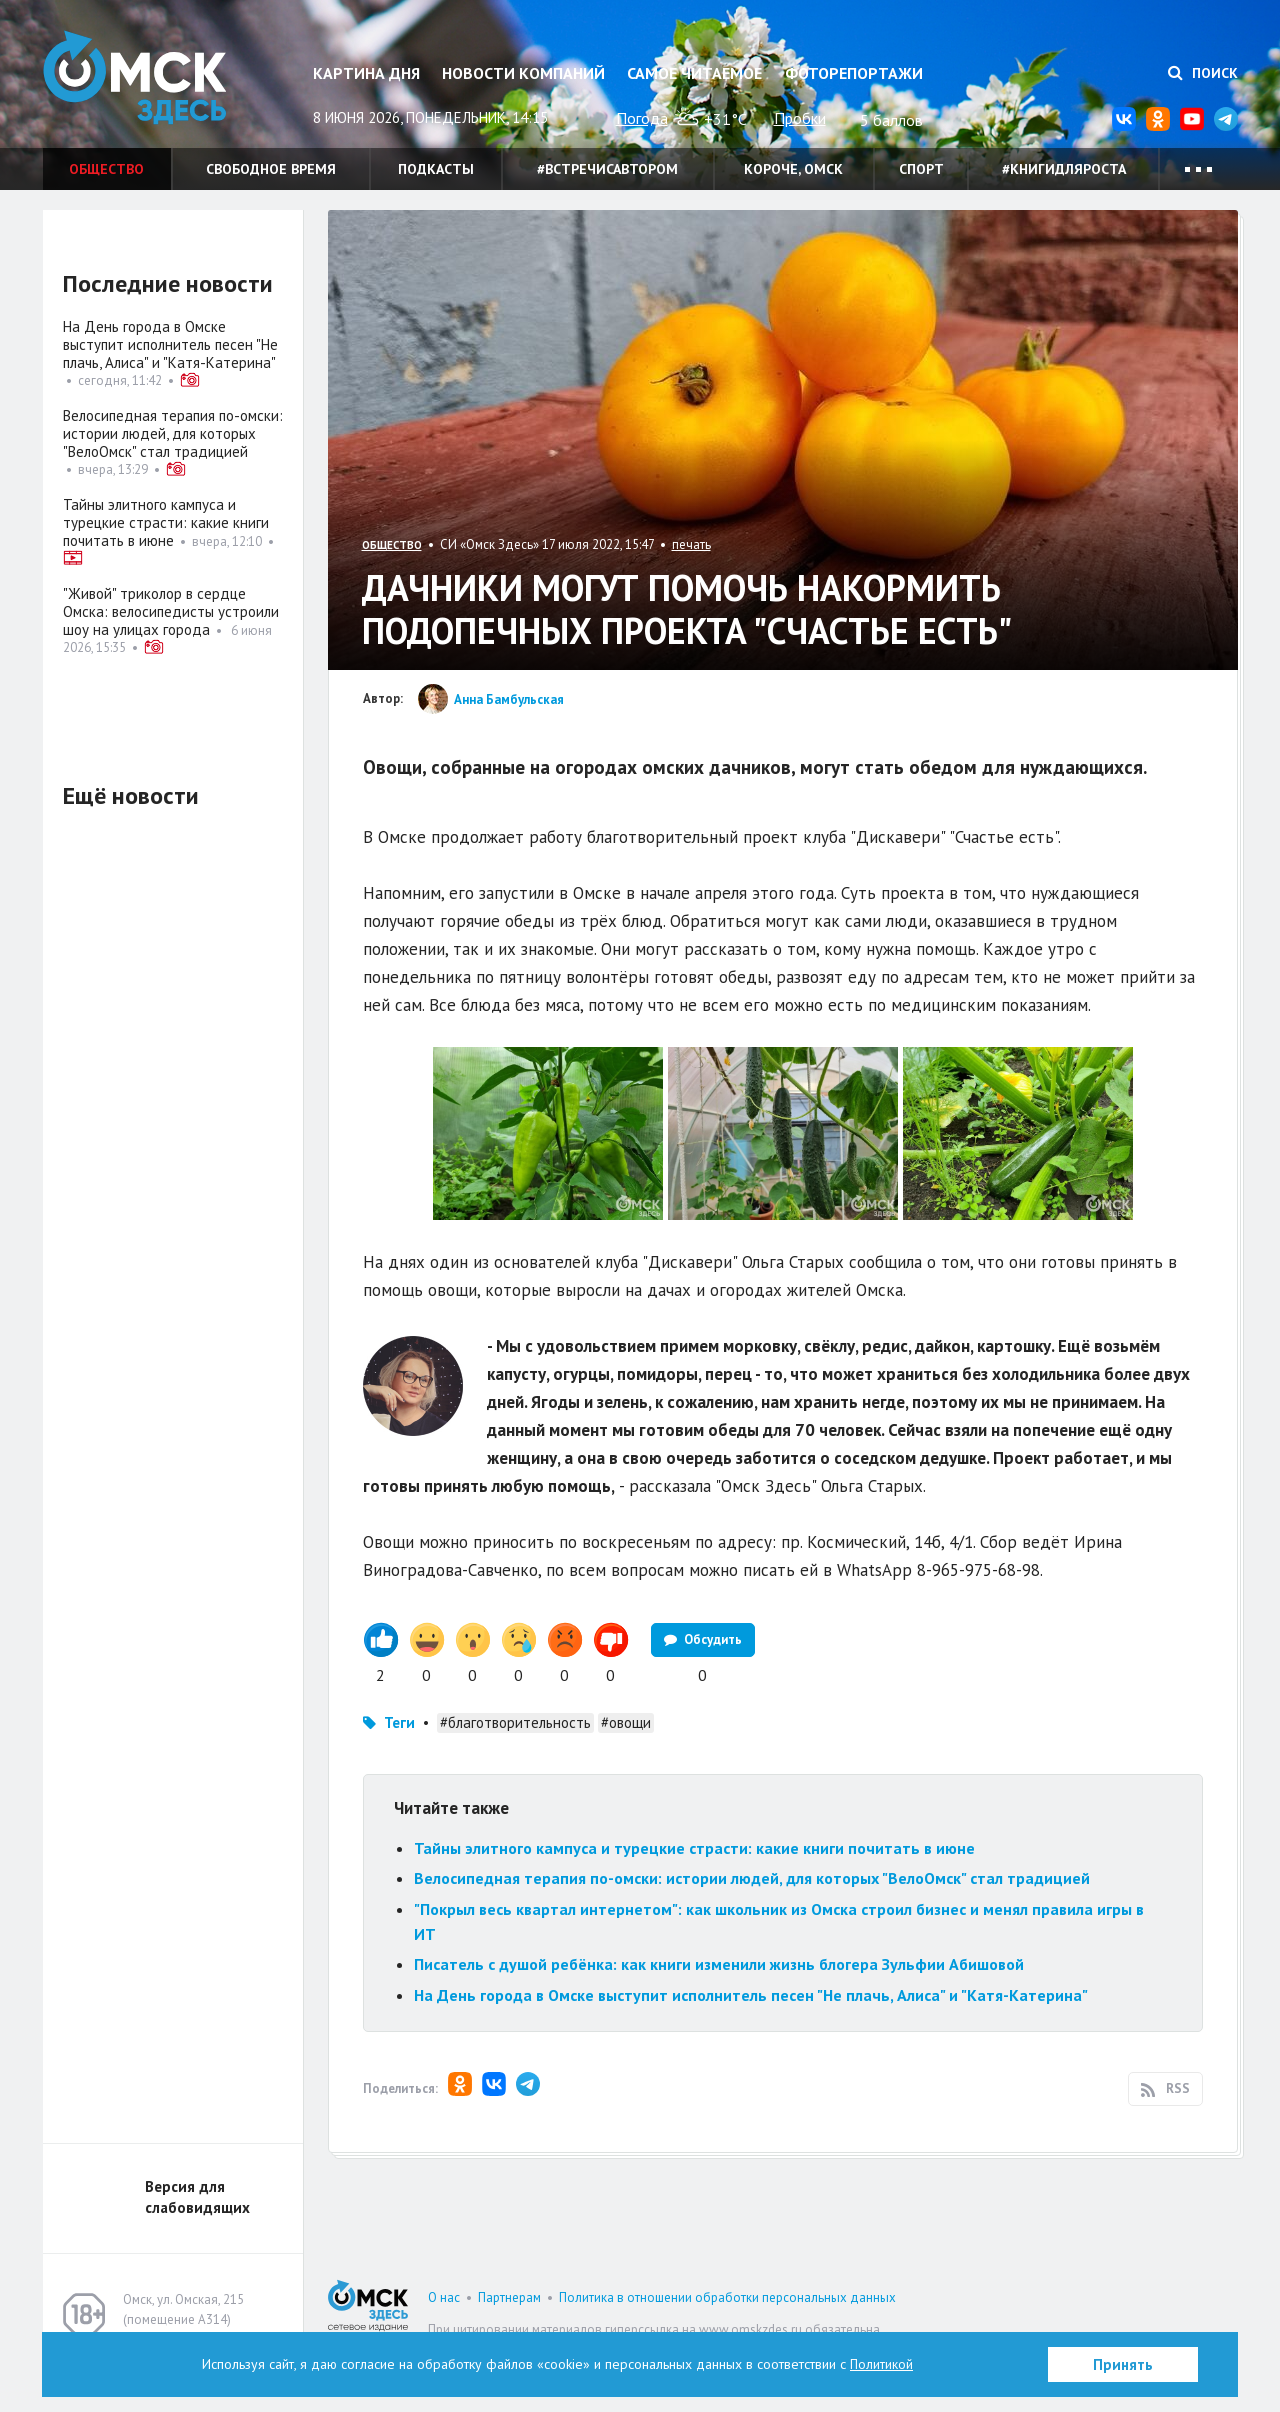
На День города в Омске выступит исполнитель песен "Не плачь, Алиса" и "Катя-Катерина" (751, 2023)
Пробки (800, 118)
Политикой (882, 2364)
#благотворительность (515, 1750)
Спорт (921, 169)
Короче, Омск (793, 169)
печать (691, 544)
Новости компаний (523, 73)
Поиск (1203, 73)
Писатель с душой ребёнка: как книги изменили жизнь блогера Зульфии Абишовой (719, 1992)
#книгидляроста (1064, 169)
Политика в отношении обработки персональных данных (727, 2325)
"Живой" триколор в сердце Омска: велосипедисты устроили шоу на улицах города (171, 611)
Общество (106, 169)
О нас (444, 2325)
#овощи (626, 1750)
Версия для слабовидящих (197, 2225)
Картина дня (366, 73)
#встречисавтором (607, 169)
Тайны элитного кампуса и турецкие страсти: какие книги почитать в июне (694, 1876)
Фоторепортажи (854, 73)
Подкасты (436, 169)
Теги (399, 1750)
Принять (1123, 2364)
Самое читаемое (694, 73)
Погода (642, 118)
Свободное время (271, 169)
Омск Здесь (143, 81)
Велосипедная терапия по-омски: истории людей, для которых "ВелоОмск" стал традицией (752, 1906)
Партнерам (509, 2325)
